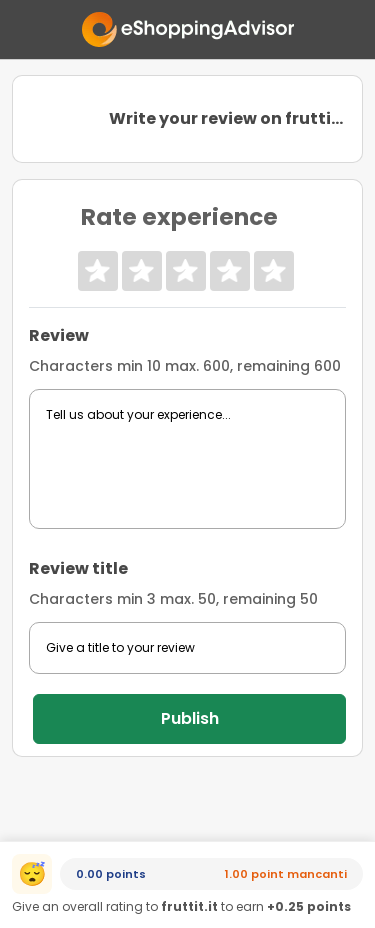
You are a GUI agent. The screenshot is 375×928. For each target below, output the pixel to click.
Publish (190, 718)
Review (59, 335)
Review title (78, 568)
